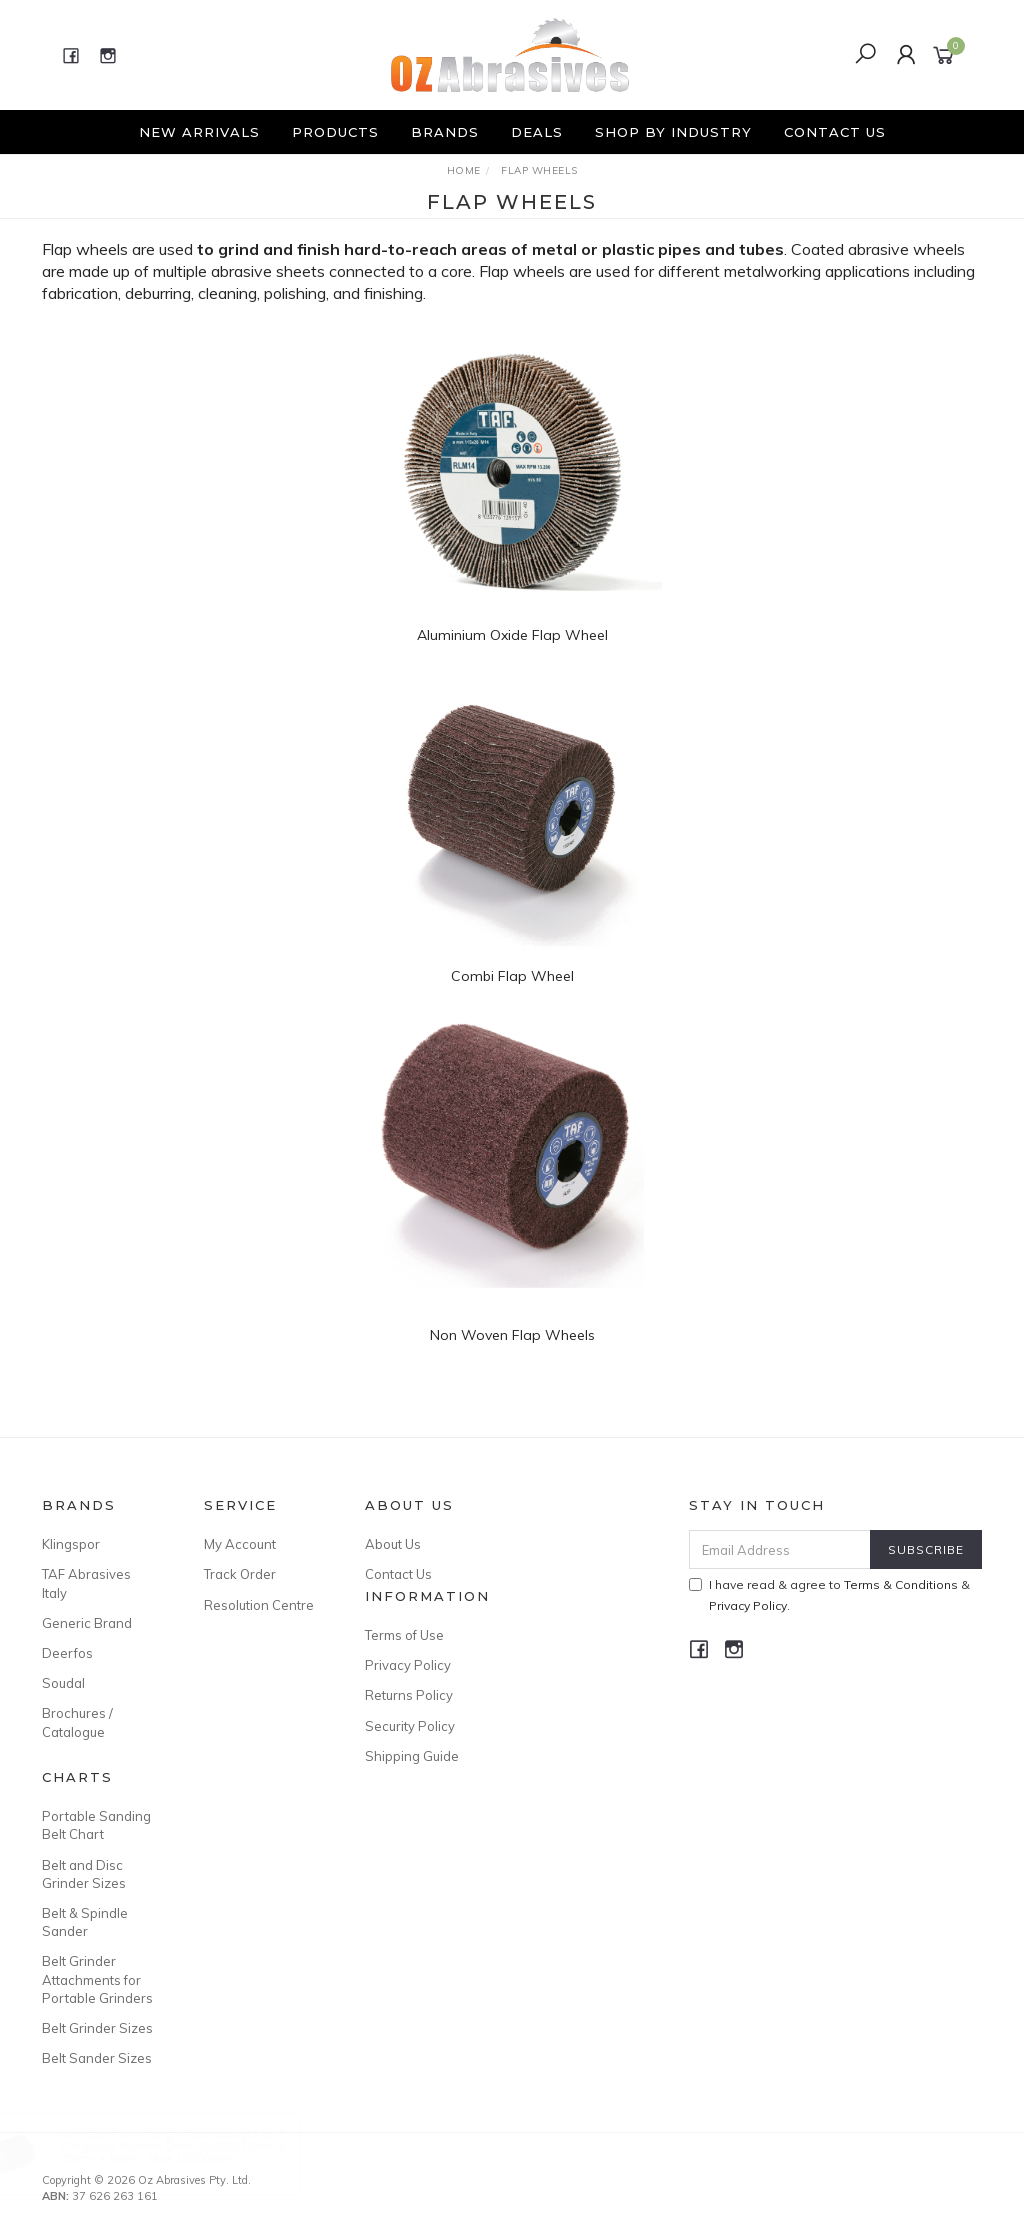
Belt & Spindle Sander (85, 1922)
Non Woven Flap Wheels (512, 1335)
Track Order (240, 1574)
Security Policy (410, 1726)
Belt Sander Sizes (97, 2058)
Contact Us (835, 132)
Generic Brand (87, 1623)
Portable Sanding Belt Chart (96, 1825)
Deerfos (67, 1653)
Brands (445, 132)
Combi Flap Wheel (512, 976)
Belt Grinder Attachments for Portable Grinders (97, 1979)
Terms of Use (404, 1635)
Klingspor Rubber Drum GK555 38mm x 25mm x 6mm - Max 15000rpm (192, 2151)
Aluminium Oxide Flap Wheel (512, 635)
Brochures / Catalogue (77, 1722)
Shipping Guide (412, 1756)
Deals (537, 132)
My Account (240, 1544)
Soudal (63, 1683)
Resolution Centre (259, 1605)
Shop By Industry (673, 132)
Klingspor (71, 1544)
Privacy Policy (408, 1665)
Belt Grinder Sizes (97, 2028)
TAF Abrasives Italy (86, 1583)
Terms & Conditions (901, 1584)
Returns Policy (409, 1695)
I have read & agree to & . (829, 1595)
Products (335, 132)
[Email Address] (780, 1549)
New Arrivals (199, 132)
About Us (393, 1544)
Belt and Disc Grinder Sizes (84, 1874)
